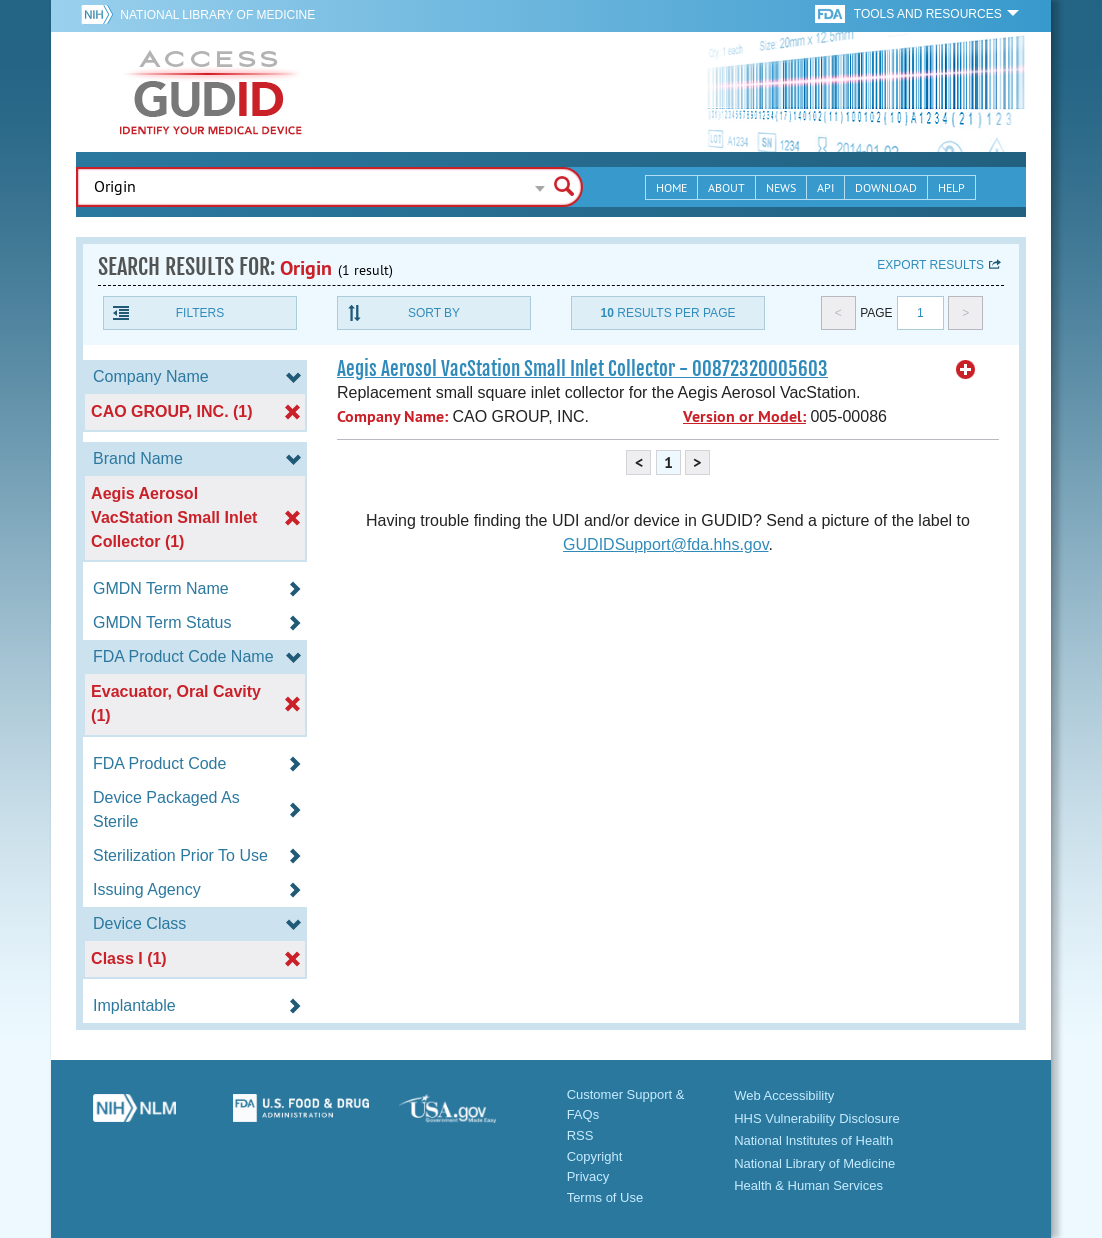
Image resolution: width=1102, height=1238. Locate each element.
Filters (200, 313)
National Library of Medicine (217, 15)
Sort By (434, 313)
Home (671, 187)
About (726, 187)
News (781, 187)
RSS (580, 1135)
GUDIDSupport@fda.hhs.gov (665, 544)
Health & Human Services (808, 1185)
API (825, 187)
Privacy (588, 1176)
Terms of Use (605, 1197)
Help (951, 187)
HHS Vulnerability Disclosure (817, 1118)
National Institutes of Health (813, 1140)
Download (886, 187)
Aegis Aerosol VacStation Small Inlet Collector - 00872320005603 (582, 369)
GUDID (211, 92)
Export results (930, 265)
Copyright (595, 1156)
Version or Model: (744, 416)
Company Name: (392, 416)
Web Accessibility (784, 1095)
